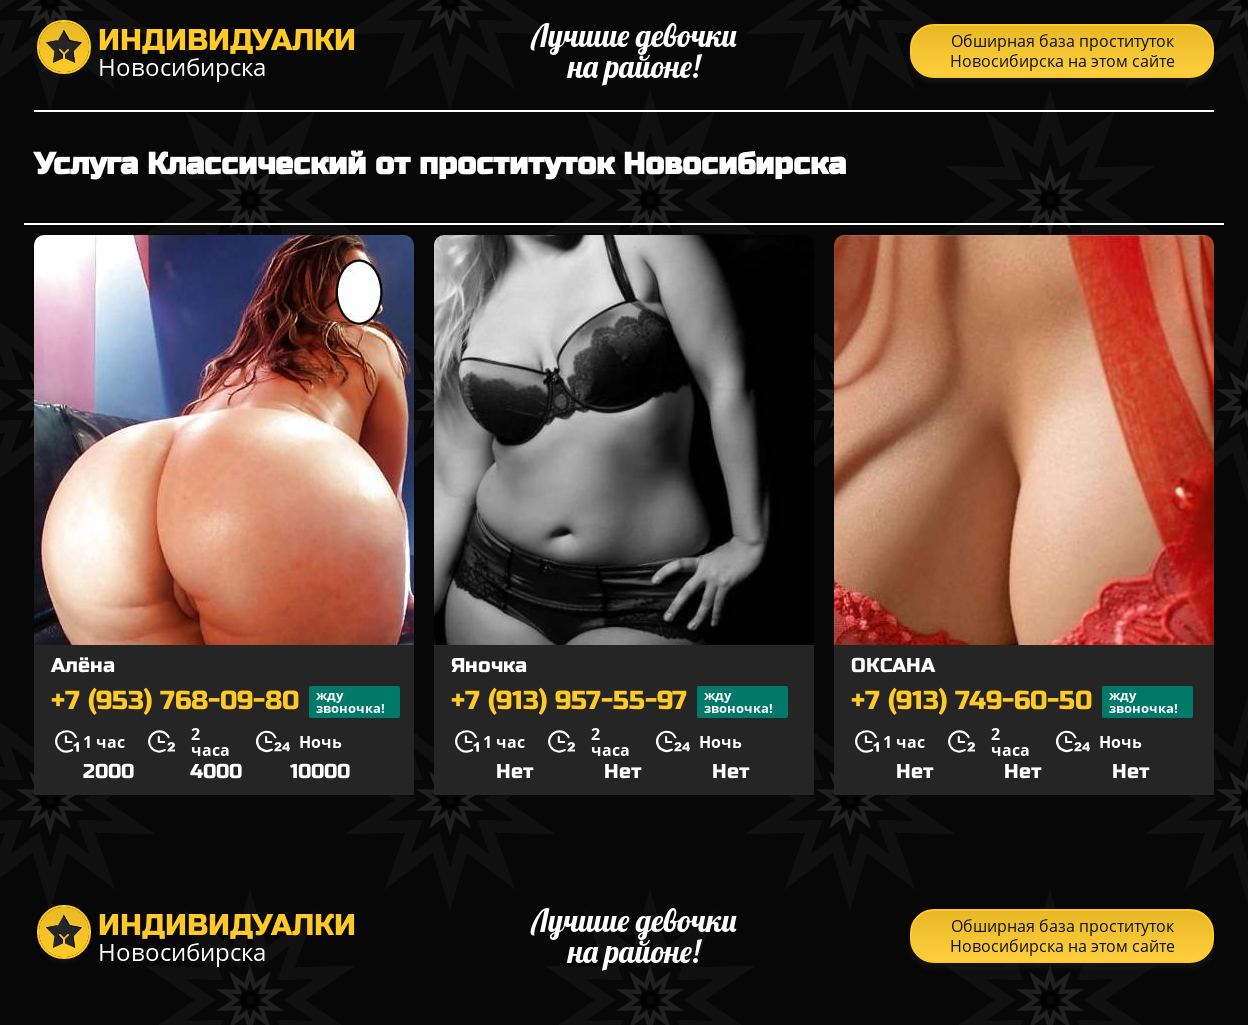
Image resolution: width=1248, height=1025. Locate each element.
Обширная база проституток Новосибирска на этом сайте (1062, 51)
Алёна (83, 665)
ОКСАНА (893, 665)
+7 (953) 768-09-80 (225, 702)
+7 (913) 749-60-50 (1022, 702)
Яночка (489, 665)
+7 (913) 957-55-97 (619, 702)
